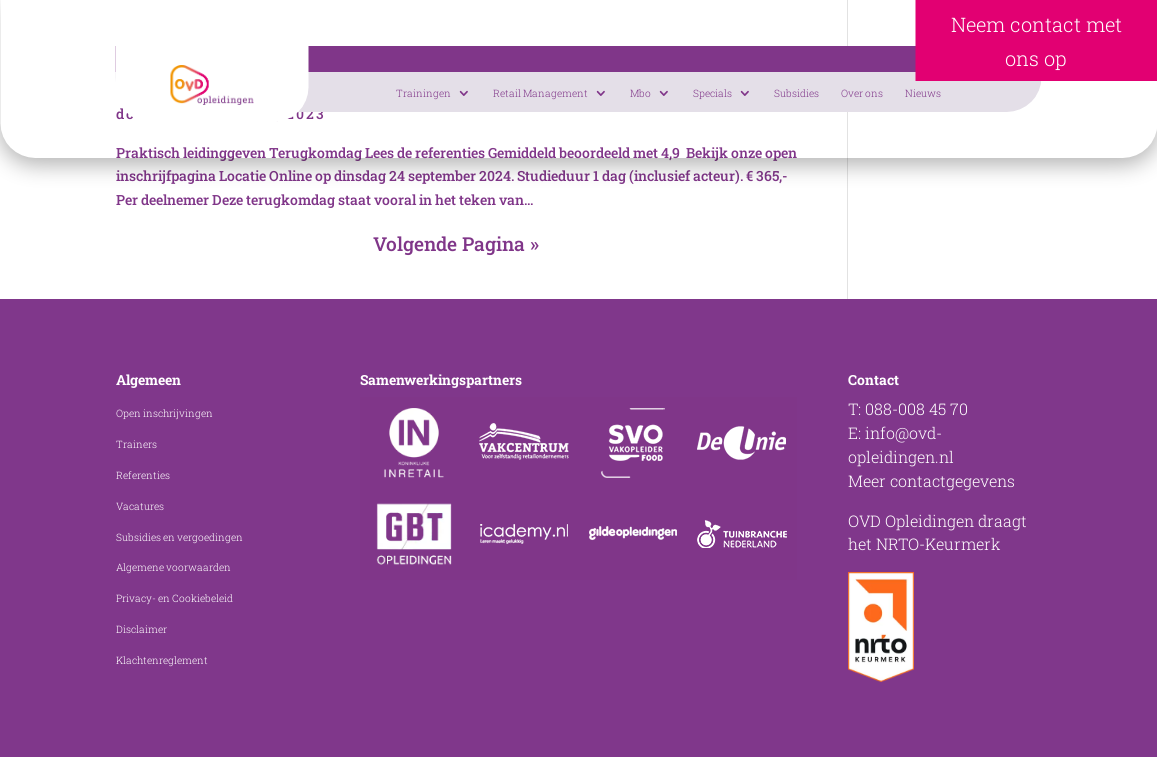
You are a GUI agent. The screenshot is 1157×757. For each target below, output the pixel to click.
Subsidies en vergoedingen (179, 537)
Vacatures (140, 506)
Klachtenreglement (162, 660)
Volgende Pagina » (456, 243)
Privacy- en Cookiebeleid (174, 598)
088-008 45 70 (916, 408)
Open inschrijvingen (164, 413)
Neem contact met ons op (1036, 41)
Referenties (143, 475)
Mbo (640, 93)
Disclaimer (141, 629)
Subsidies (796, 93)
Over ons (862, 93)
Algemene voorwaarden (173, 567)
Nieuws (923, 93)
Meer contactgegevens (931, 480)
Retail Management (540, 93)
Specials (712, 93)
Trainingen (423, 93)
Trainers (136, 444)
